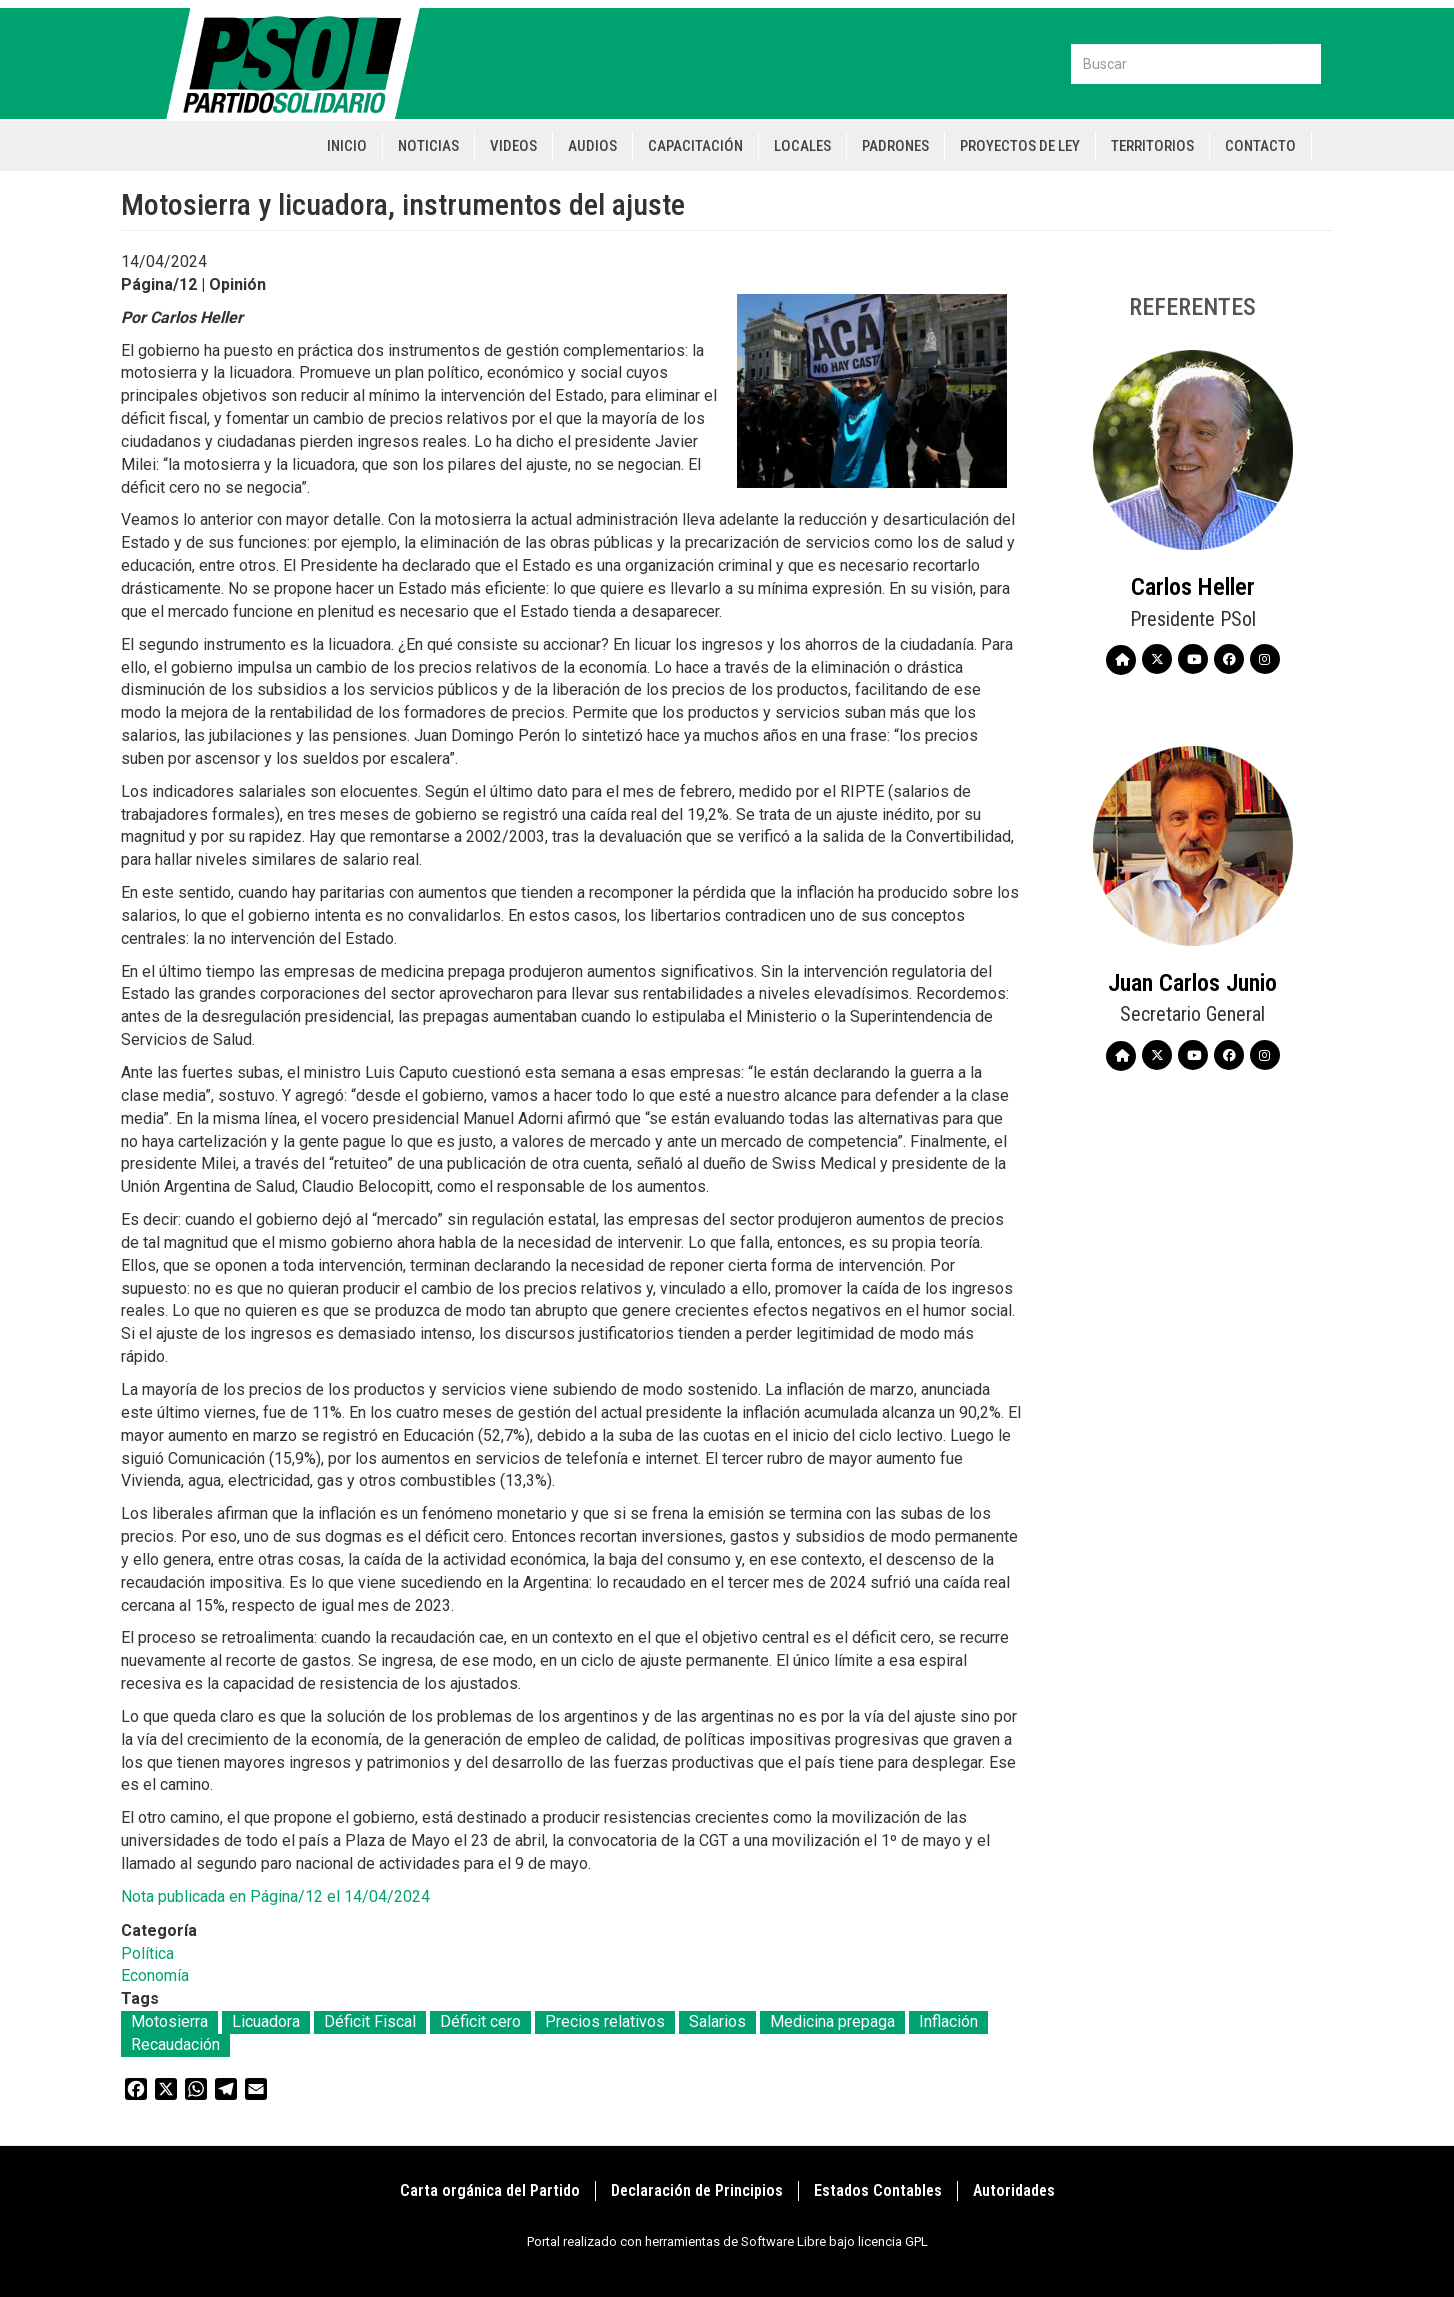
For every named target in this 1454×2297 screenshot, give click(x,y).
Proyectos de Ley (1020, 146)
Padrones (895, 146)
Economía (155, 1975)
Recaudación (175, 2044)
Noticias (428, 146)
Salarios (717, 2021)
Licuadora (266, 2021)
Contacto (1260, 146)
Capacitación (695, 146)
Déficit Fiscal (370, 2021)
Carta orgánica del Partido (490, 2190)
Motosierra (169, 2021)
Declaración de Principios (697, 2190)
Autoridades (1014, 2190)
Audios (592, 146)
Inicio (347, 146)
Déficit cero (480, 2021)
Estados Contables (878, 2190)
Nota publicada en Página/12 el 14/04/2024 (275, 1896)
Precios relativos (605, 2021)
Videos (513, 146)
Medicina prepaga (832, 2021)
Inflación (948, 2021)
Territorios (1152, 146)
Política (147, 1953)
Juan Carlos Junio (1192, 983)
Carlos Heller (1193, 587)
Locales (802, 146)
